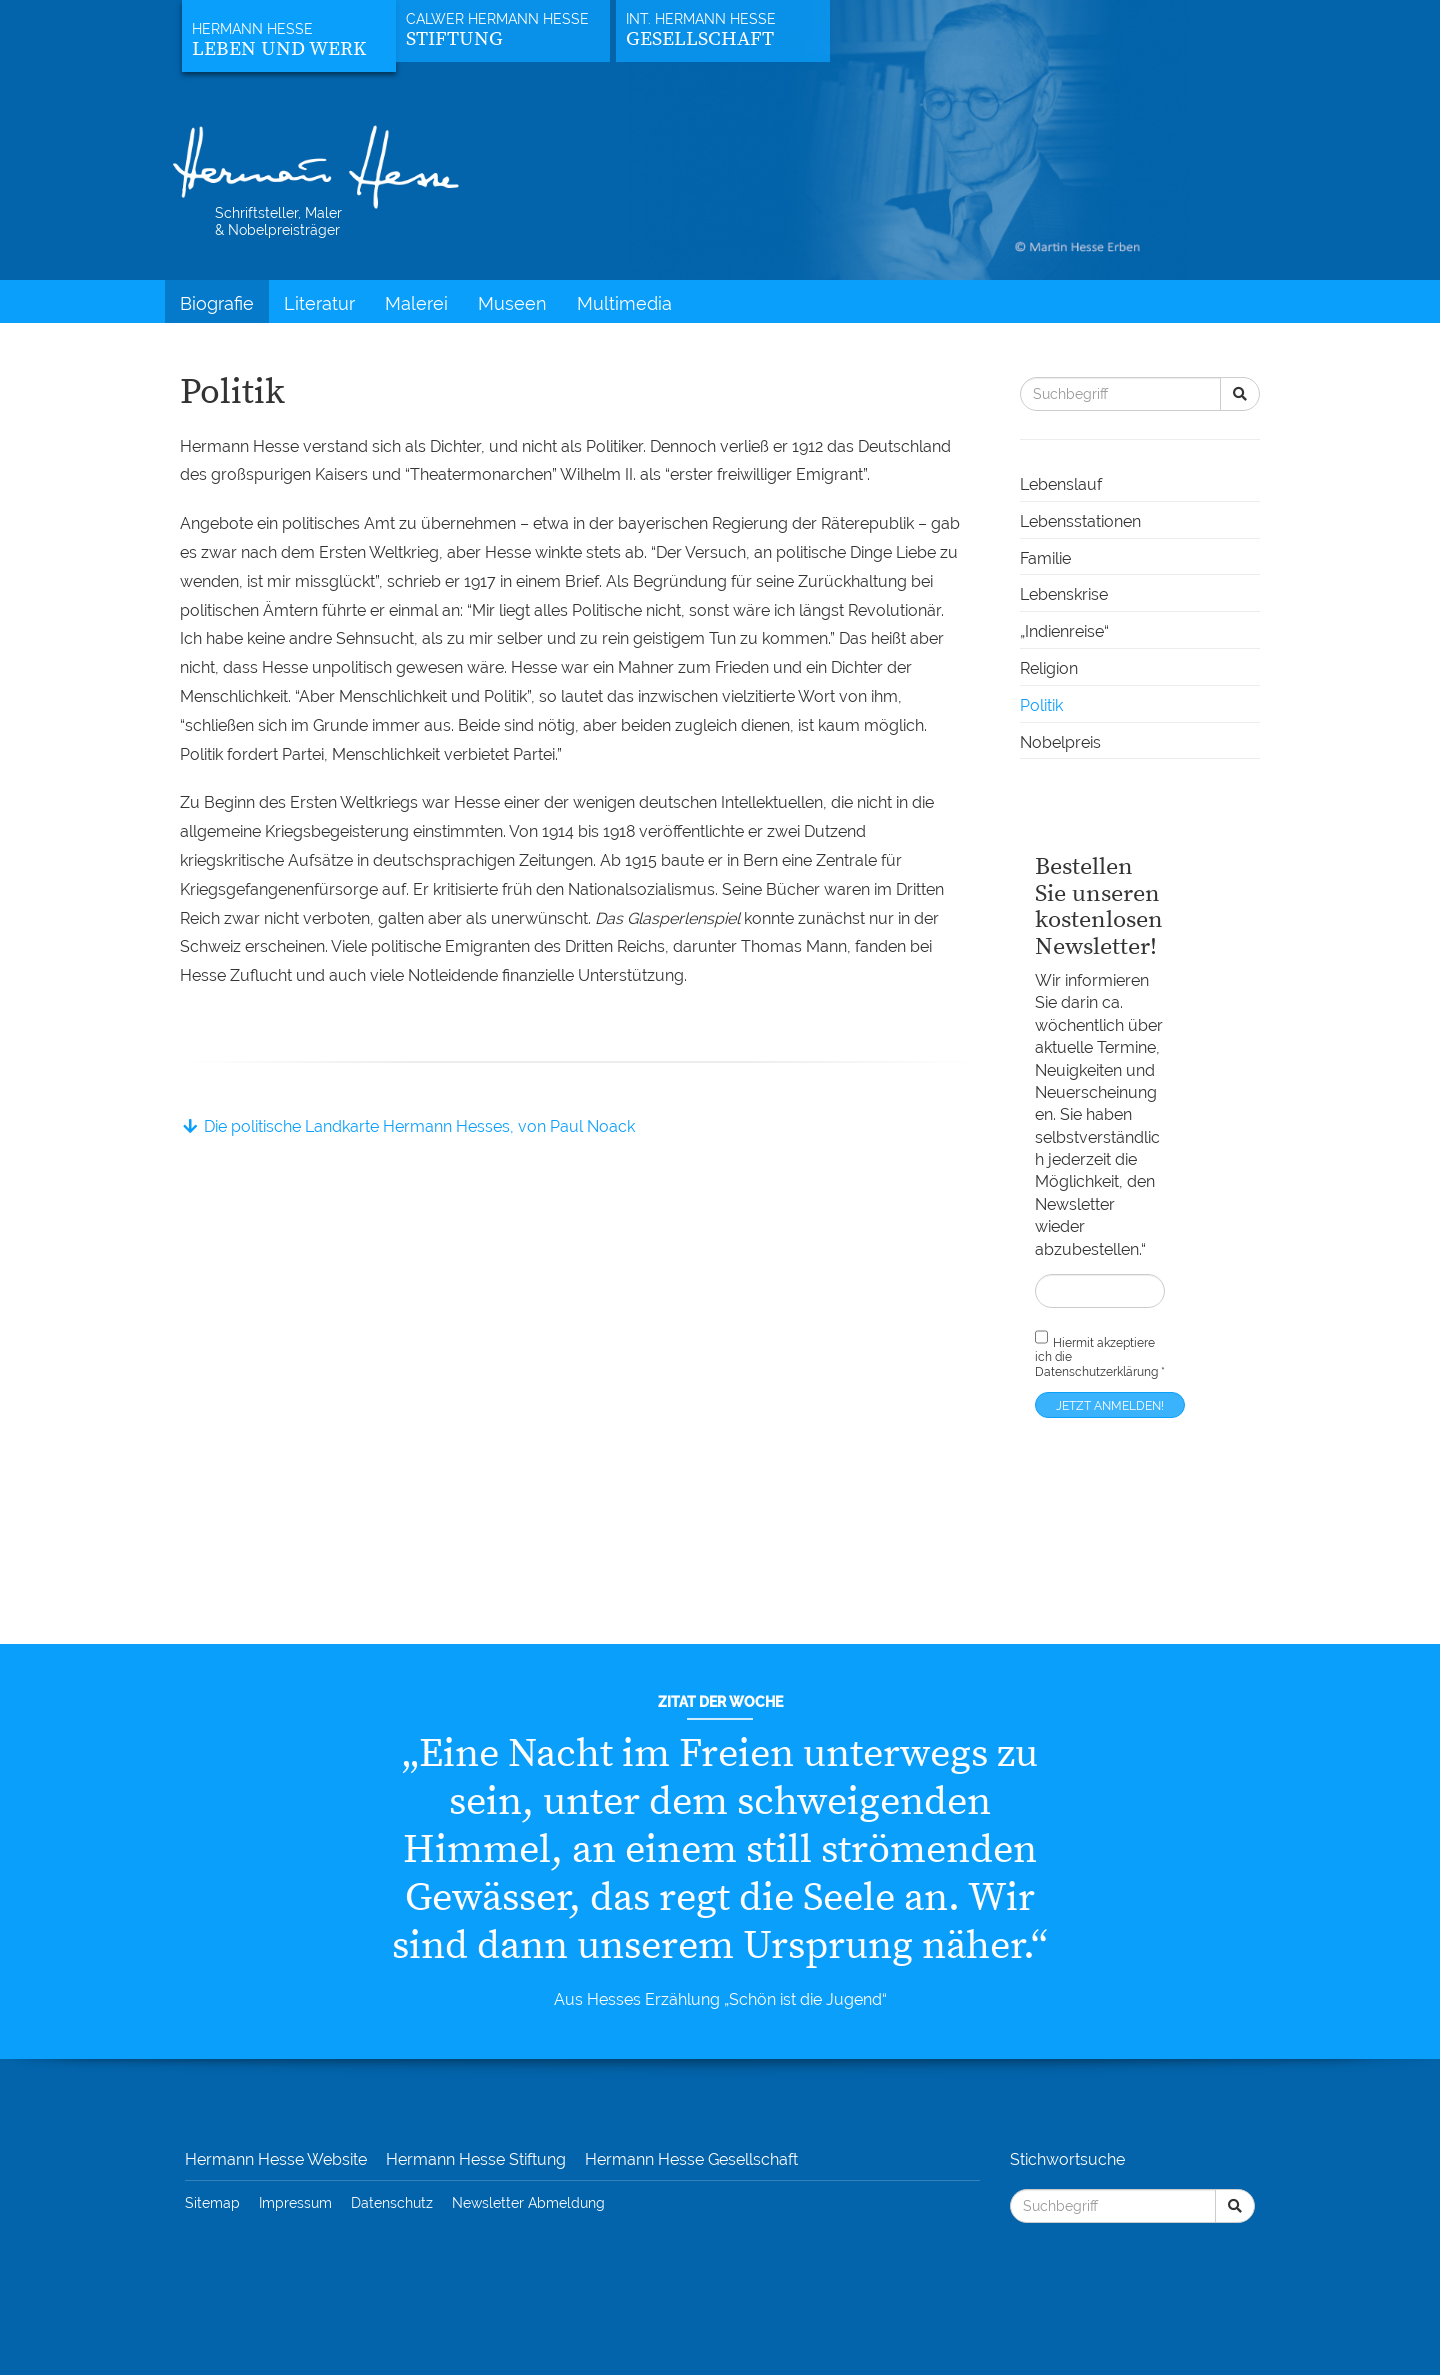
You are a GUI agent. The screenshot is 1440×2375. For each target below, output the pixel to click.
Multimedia (624, 303)
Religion (1049, 668)
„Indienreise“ (1064, 631)
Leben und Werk (279, 49)
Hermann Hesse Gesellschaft (691, 2159)
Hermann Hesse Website (276, 2159)
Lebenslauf (1061, 484)
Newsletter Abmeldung (528, 2203)
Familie (1045, 558)
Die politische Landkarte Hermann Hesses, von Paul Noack (407, 1126)
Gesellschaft (700, 39)
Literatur (319, 303)
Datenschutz (392, 2203)
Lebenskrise (1064, 594)
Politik (1041, 705)
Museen (512, 303)
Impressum (295, 2203)
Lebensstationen (1080, 521)
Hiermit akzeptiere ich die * (1100, 1353)
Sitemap (212, 2203)
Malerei (416, 303)
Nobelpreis (1060, 742)
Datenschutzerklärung (1096, 1372)
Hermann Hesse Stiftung (476, 2159)
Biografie (217, 303)
